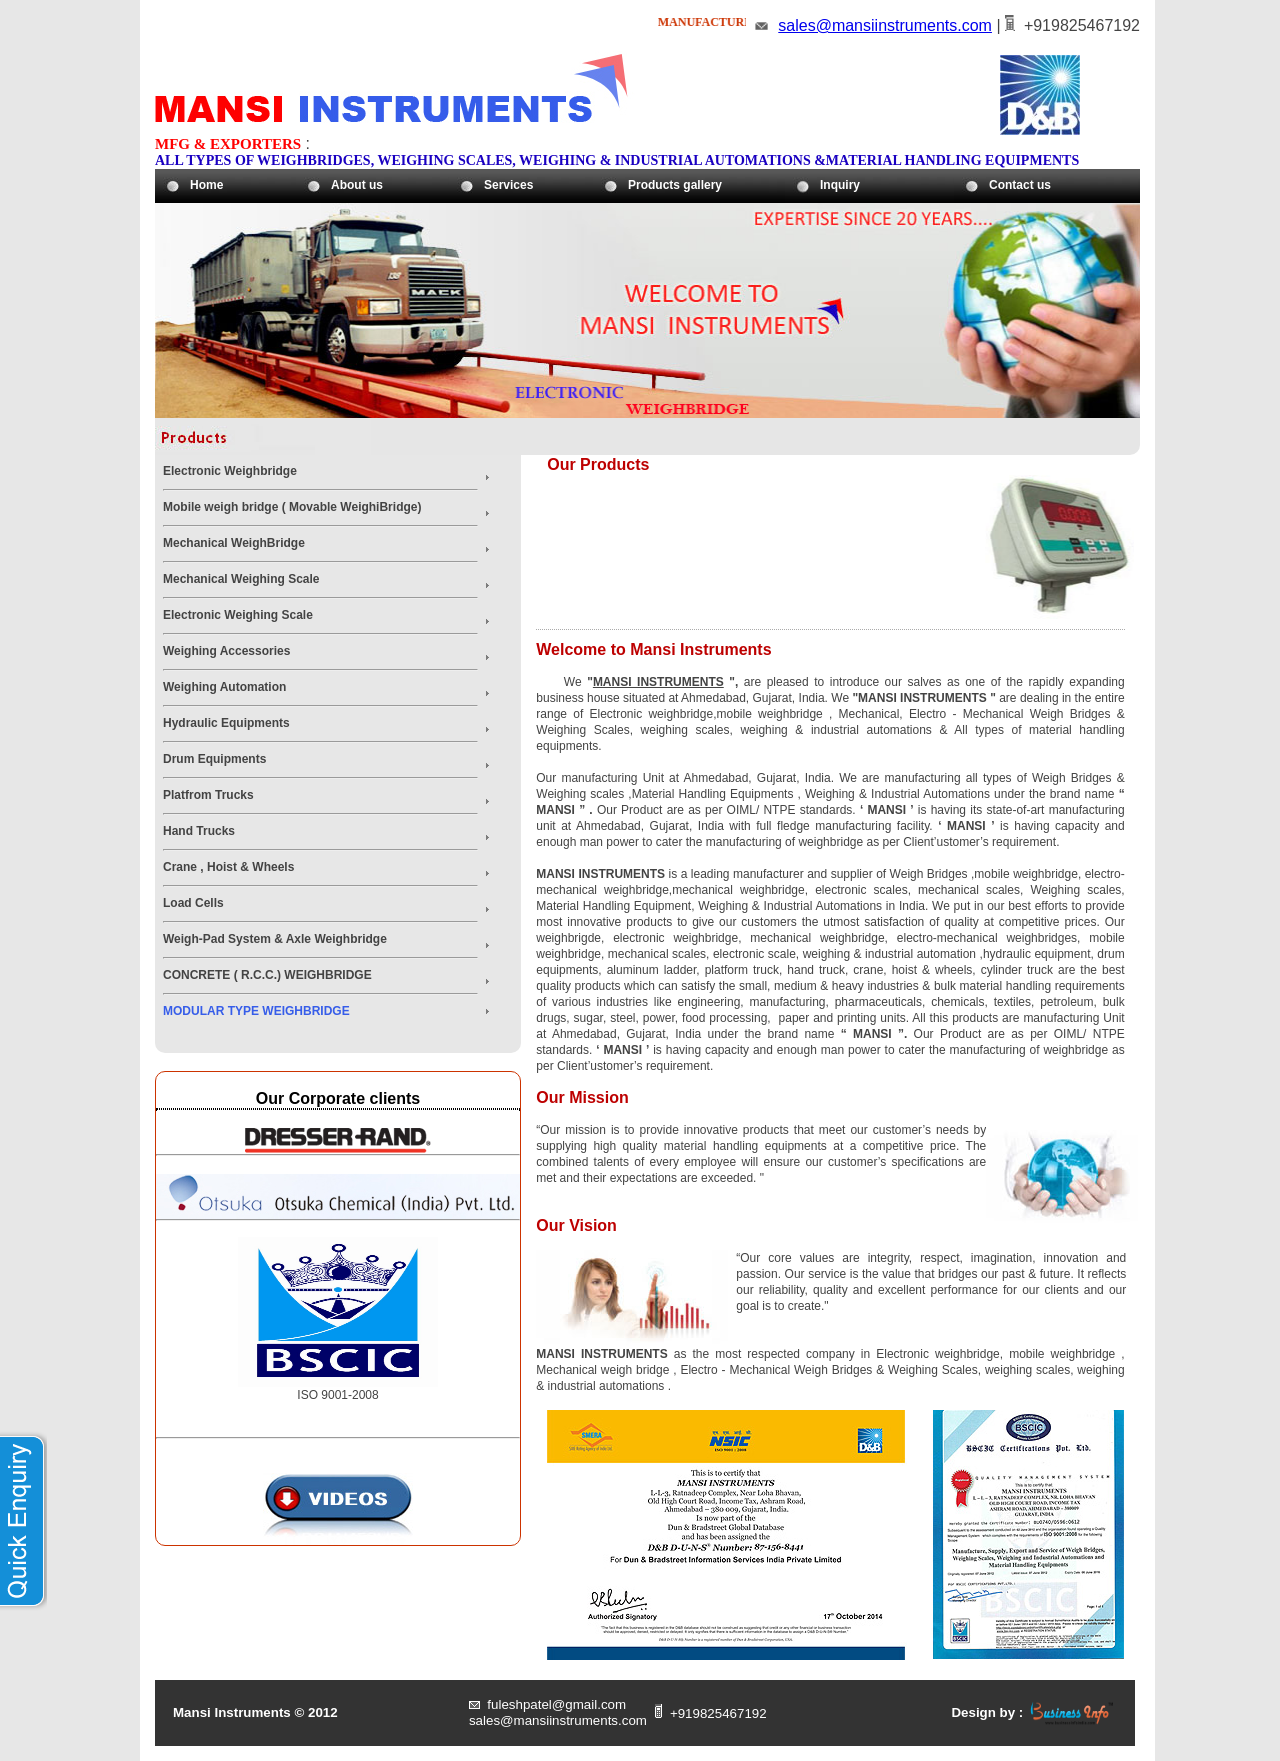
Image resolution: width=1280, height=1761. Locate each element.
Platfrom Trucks (208, 795)
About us (357, 185)
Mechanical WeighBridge (234, 543)
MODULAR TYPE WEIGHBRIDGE (256, 1011)
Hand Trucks (199, 831)
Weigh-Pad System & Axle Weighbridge (275, 939)
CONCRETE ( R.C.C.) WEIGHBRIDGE (267, 975)
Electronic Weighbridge (230, 471)
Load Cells (193, 903)
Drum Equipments (214, 759)
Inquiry (840, 185)
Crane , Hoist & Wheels (228, 867)
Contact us (1020, 185)
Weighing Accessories (226, 651)
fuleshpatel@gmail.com (556, 1704)
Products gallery (675, 185)
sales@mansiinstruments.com (885, 25)
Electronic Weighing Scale (238, 615)
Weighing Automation (224, 687)
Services (508, 185)
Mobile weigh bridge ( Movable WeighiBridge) (292, 507)
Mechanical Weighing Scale (241, 579)
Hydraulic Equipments (226, 723)
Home (206, 185)
